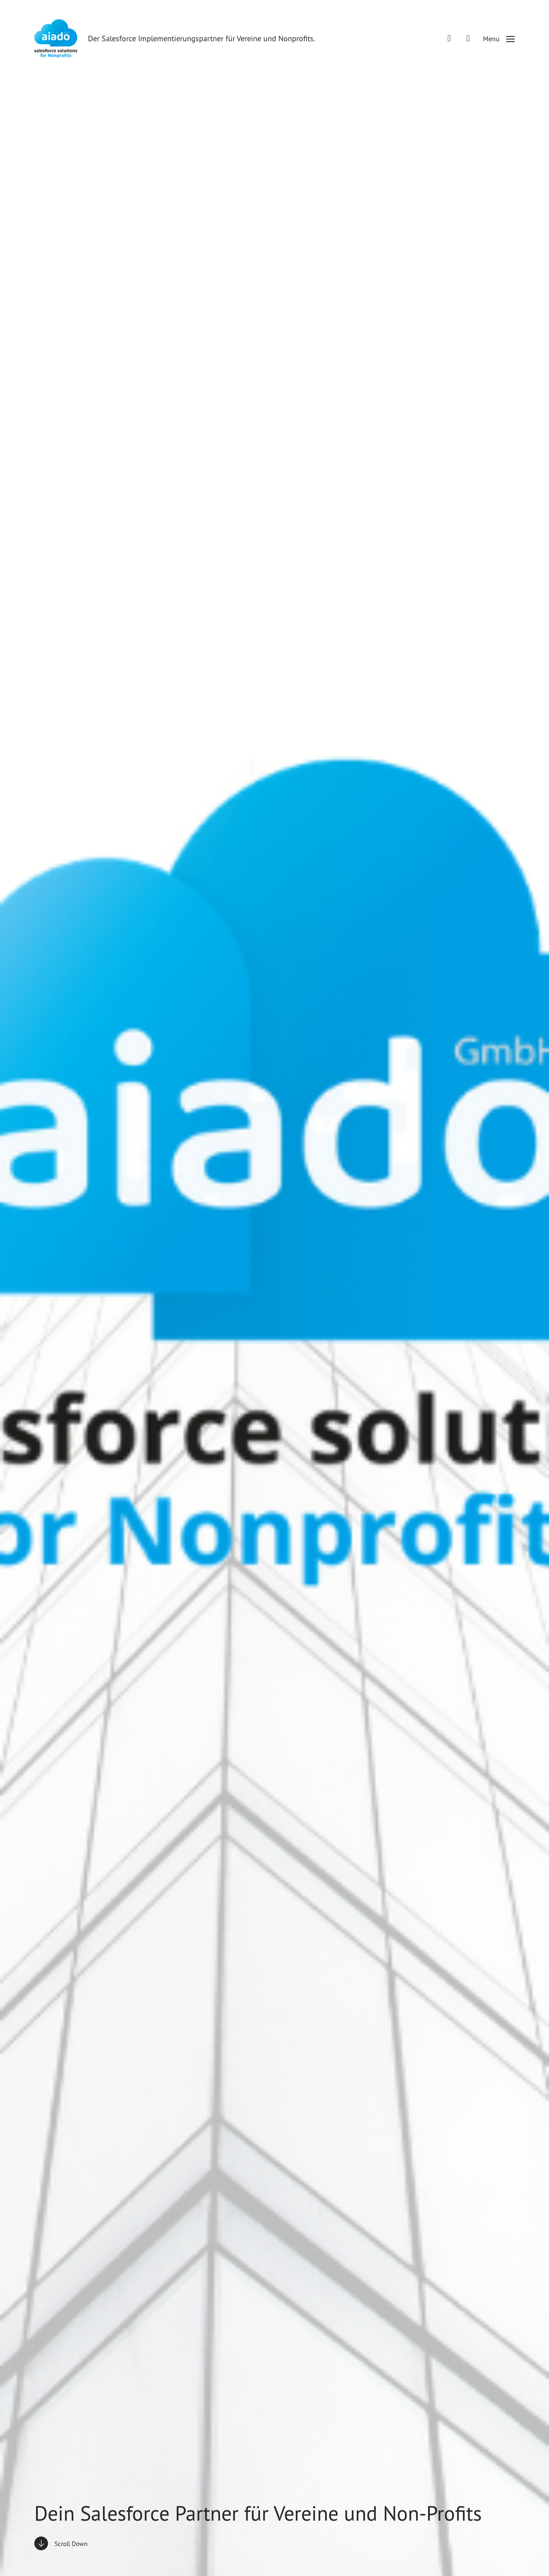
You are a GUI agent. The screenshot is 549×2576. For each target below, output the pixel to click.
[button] (498, 38)
